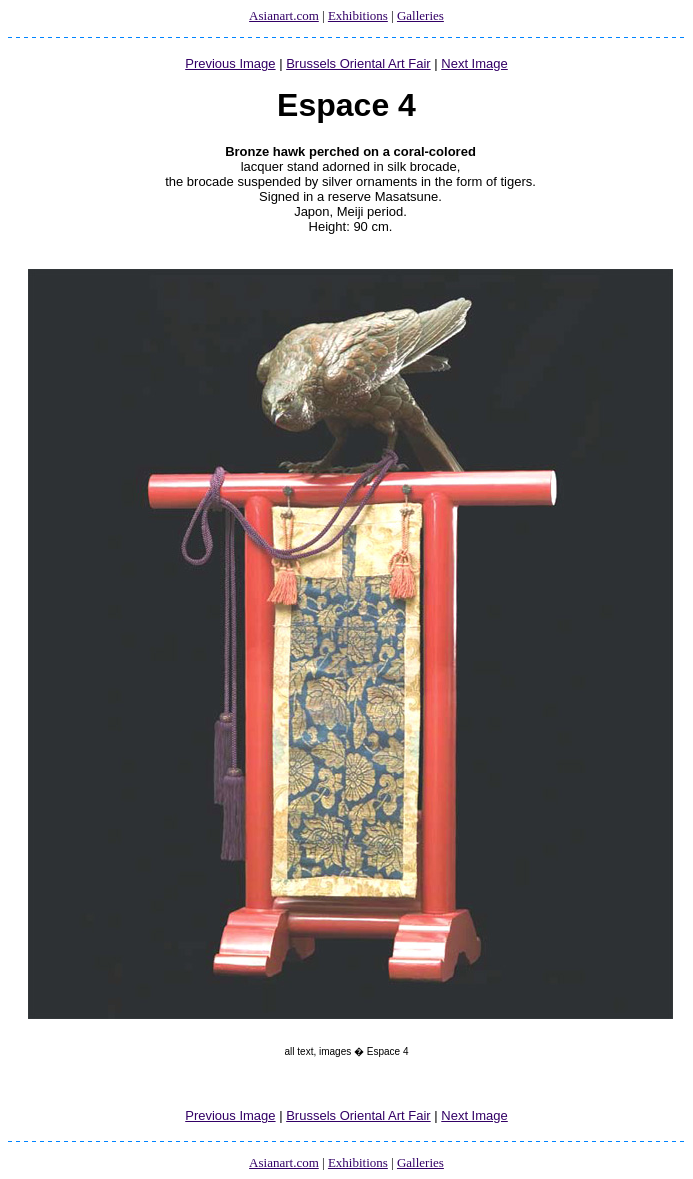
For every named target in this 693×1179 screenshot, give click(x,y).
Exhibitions (358, 15)
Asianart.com (284, 15)
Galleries (420, 15)
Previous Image (230, 63)
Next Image (474, 63)
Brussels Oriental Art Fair (358, 63)
